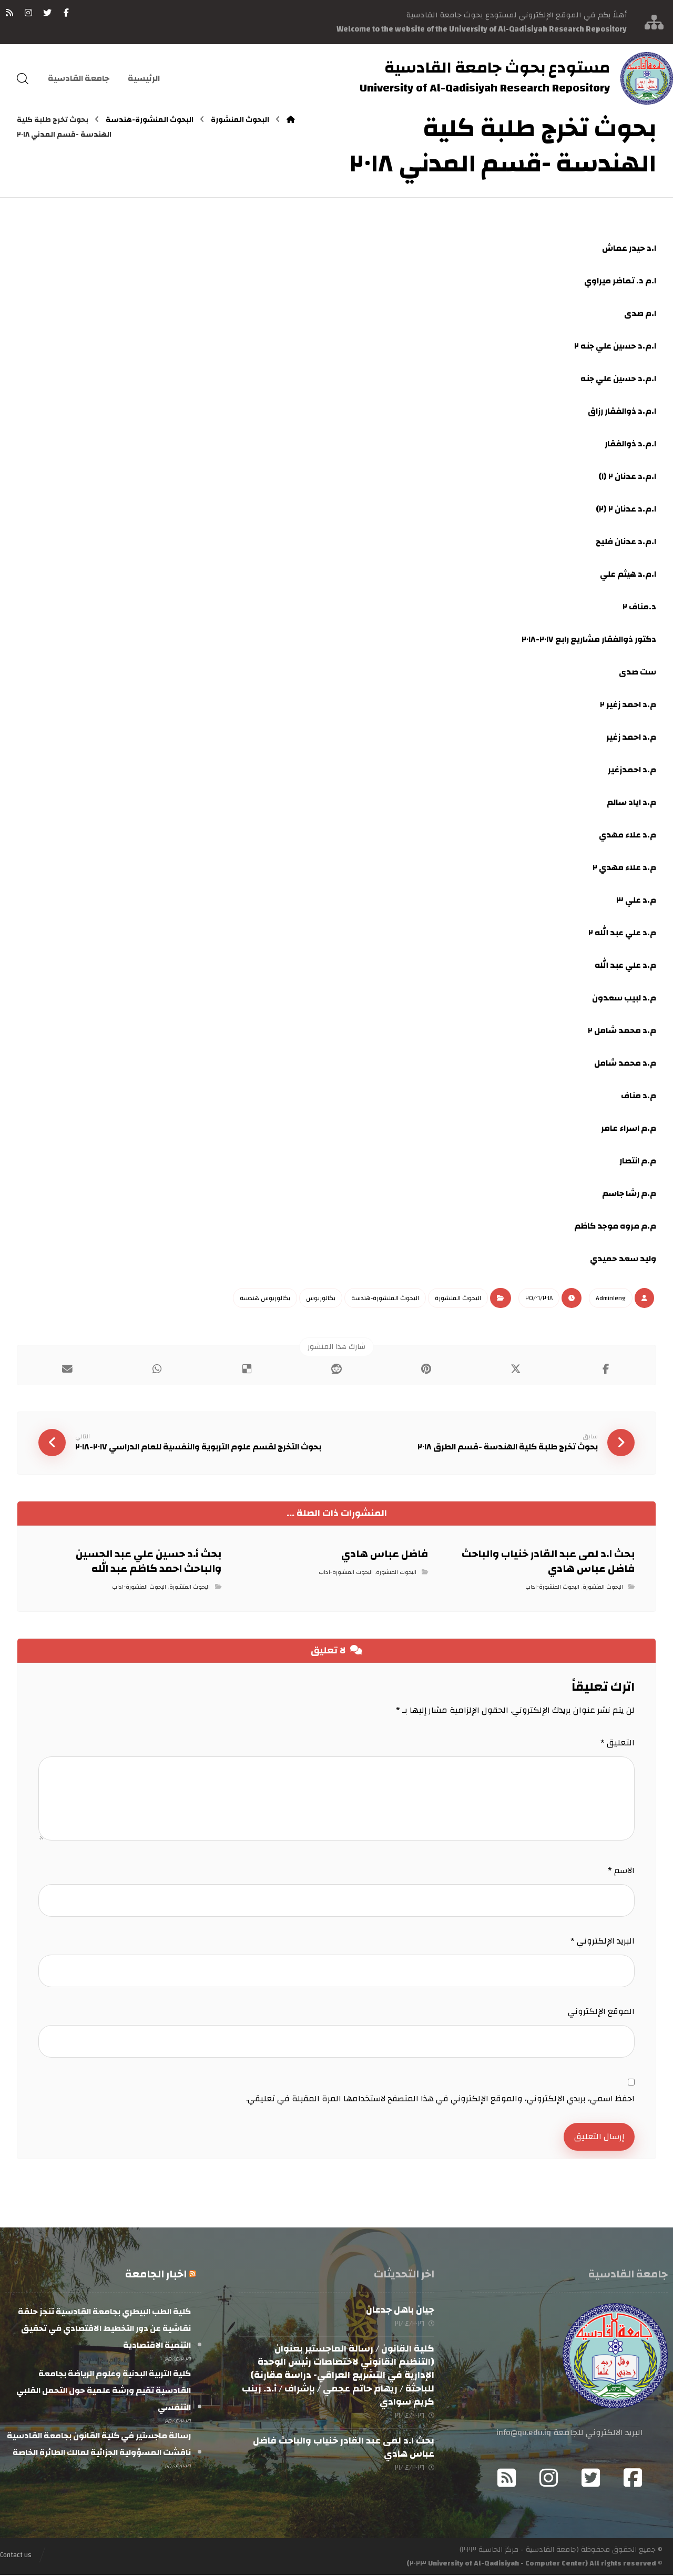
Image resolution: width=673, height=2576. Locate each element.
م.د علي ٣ (636, 900)
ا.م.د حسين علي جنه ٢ (615, 346)
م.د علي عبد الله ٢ (622, 933)
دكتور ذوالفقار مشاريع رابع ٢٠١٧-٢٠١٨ (589, 639)
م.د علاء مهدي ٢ (624, 867)
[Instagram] (549, 2479)
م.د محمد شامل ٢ (622, 1030)
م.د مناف (638, 1095)
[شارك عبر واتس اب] (157, 1368)
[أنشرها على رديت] (336, 1368)
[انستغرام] (28, 12)
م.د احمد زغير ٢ (628, 704)
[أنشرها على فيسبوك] (605, 1368)
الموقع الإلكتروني (601, 2012)
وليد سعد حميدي (623, 1258)
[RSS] (9, 12)
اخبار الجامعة (156, 2275)
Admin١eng (611, 1298)
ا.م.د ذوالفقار (630, 444)
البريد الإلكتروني (602, 1941)
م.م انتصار (637, 1161)
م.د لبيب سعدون (624, 998)
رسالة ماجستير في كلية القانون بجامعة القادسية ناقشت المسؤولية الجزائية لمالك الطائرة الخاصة (99, 2445)
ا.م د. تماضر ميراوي (620, 281)
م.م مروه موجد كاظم (615, 1226)
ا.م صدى (640, 313)
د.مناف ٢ (639, 607)
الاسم (621, 1871)
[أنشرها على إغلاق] (516, 1368)
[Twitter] (591, 2479)
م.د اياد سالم (631, 802)
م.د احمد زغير (631, 737)
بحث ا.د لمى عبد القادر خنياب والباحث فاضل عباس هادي (343, 2448)
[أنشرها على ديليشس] (247, 1368)
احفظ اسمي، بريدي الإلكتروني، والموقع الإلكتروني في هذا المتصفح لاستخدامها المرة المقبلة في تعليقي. (440, 2099)
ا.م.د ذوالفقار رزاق (622, 411)
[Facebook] (633, 2479)
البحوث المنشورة (458, 1298)
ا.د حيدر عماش (629, 248)
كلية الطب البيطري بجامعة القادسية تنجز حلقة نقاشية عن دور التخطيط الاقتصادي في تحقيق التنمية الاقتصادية (104, 2329)
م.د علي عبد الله (625, 965)
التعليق (617, 1743)
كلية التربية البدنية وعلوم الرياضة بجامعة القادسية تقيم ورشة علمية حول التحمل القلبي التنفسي (103, 2391)
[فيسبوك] (66, 12)
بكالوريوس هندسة (265, 1298)
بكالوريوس (320, 1298)
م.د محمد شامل (625, 1063)
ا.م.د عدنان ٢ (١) (627, 476)
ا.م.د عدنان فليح (626, 541)
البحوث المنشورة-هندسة (385, 1298)
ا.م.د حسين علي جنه (618, 378)
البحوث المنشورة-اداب (552, 1587)
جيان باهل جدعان (400, 2310)
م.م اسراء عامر (628, 1128)
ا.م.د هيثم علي (628, 574)
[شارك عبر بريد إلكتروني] (67, 1368)
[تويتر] (47, 12)
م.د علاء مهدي (627, 835)
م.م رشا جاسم (629, 1193)
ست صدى (637, 672)
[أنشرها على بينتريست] (426, 1368)
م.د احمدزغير (632, 770)
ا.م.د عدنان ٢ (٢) (626, 509)
